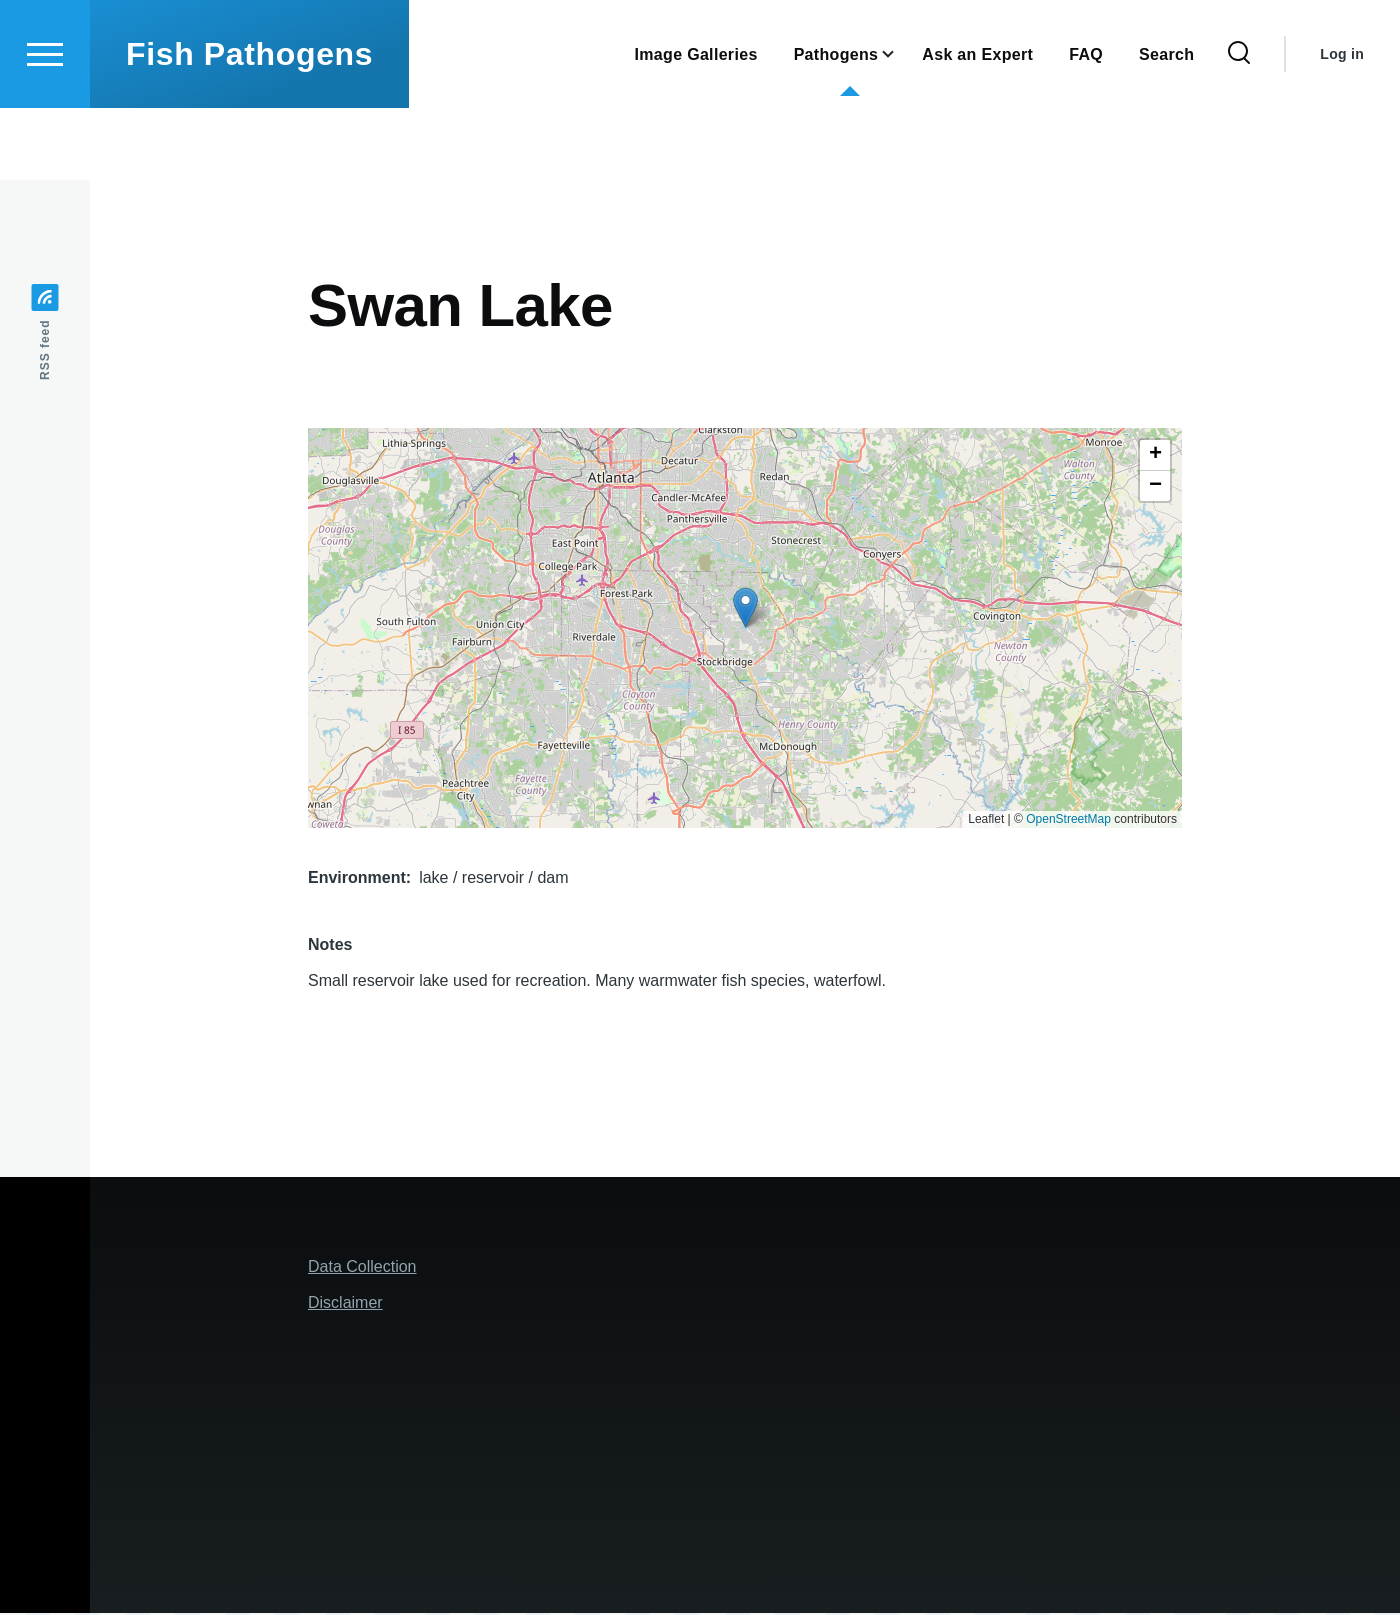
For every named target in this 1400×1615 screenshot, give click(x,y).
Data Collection (362, 1267)
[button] (745, 608)
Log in (1342, 126)
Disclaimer (345, 1303)
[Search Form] (1239, 126)
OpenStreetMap (1068, 820)
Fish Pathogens (249, 126)
